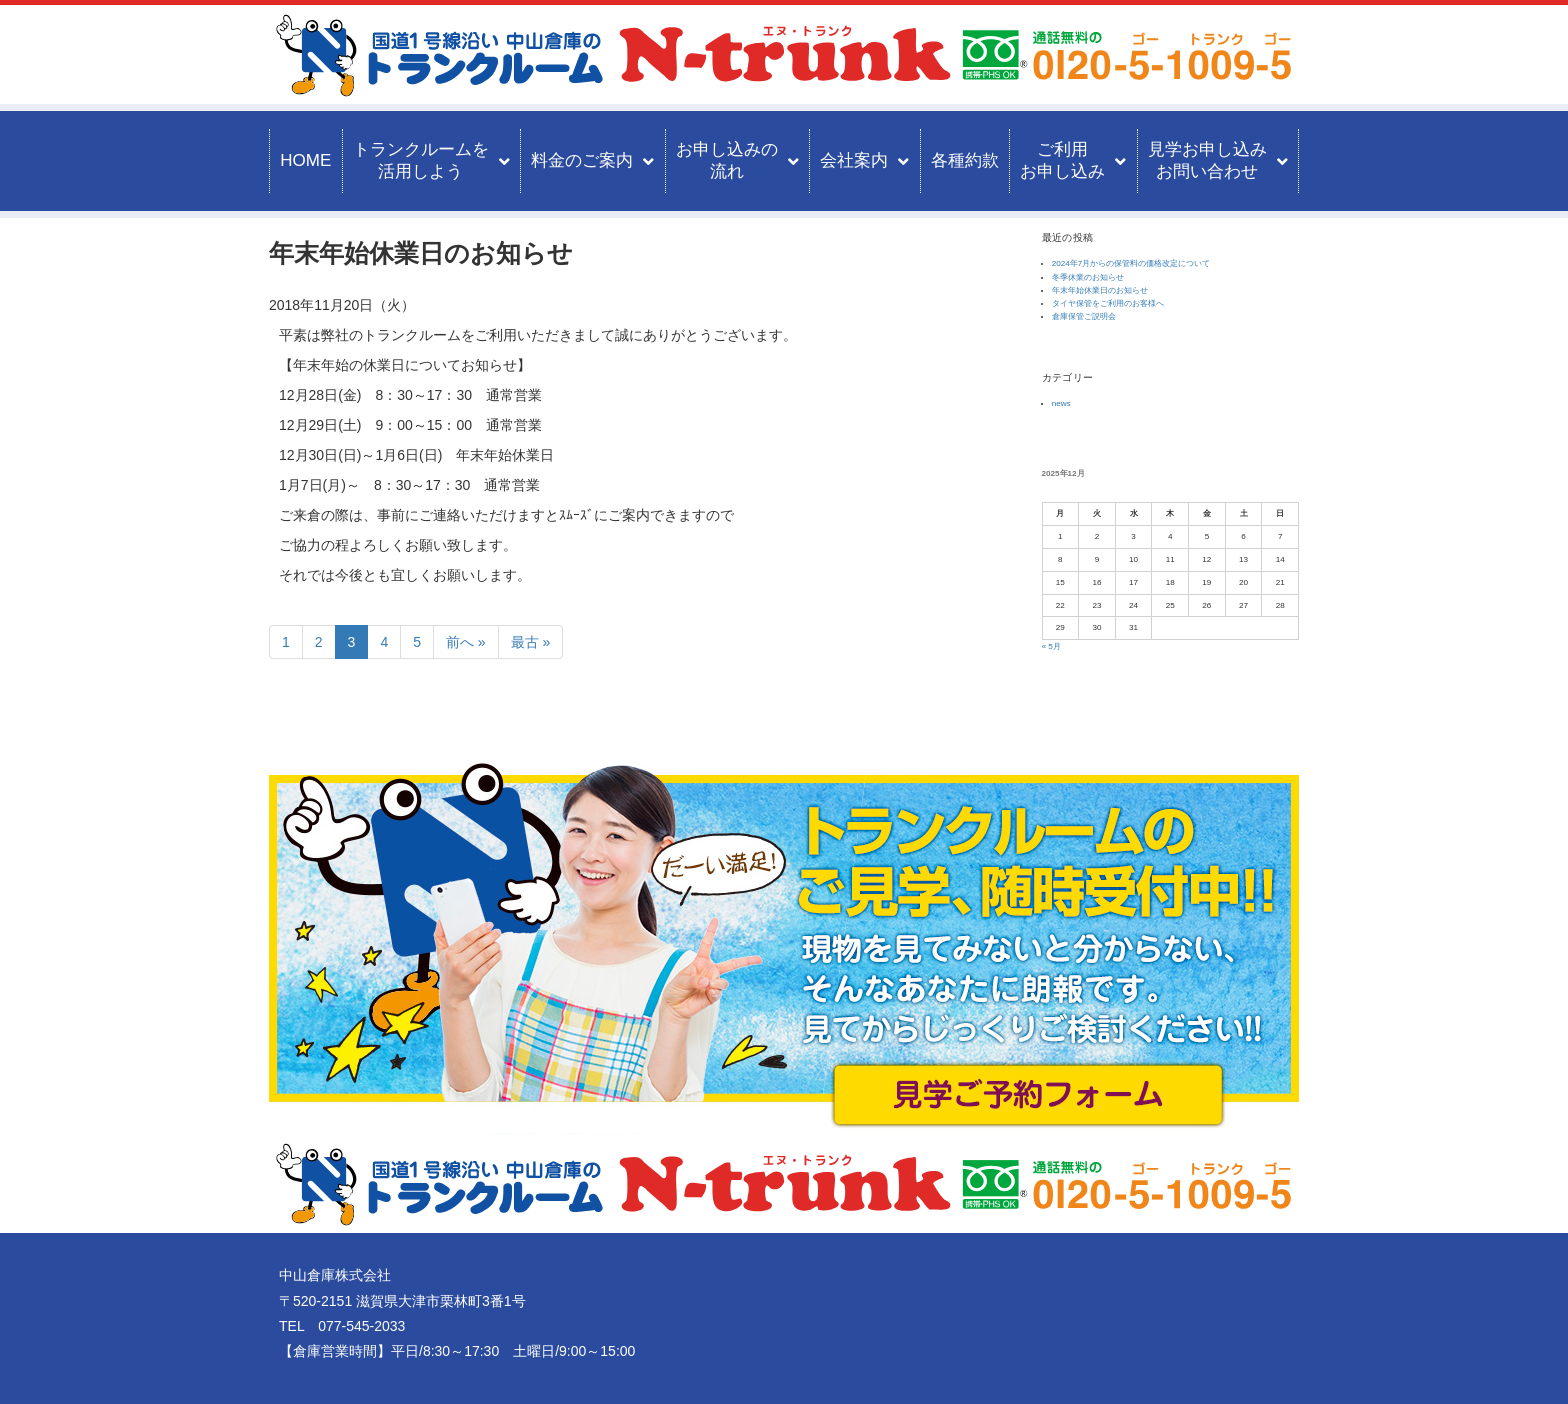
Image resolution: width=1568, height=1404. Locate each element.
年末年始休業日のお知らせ (1100, 290)
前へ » (466, 642)
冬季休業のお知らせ (1088, 277)
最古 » (531, 642)
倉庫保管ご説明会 (1084, 316)
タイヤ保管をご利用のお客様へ (1108, 303)
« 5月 (1051, 646)
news (1061, 403)
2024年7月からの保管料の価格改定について (1131, 263)
